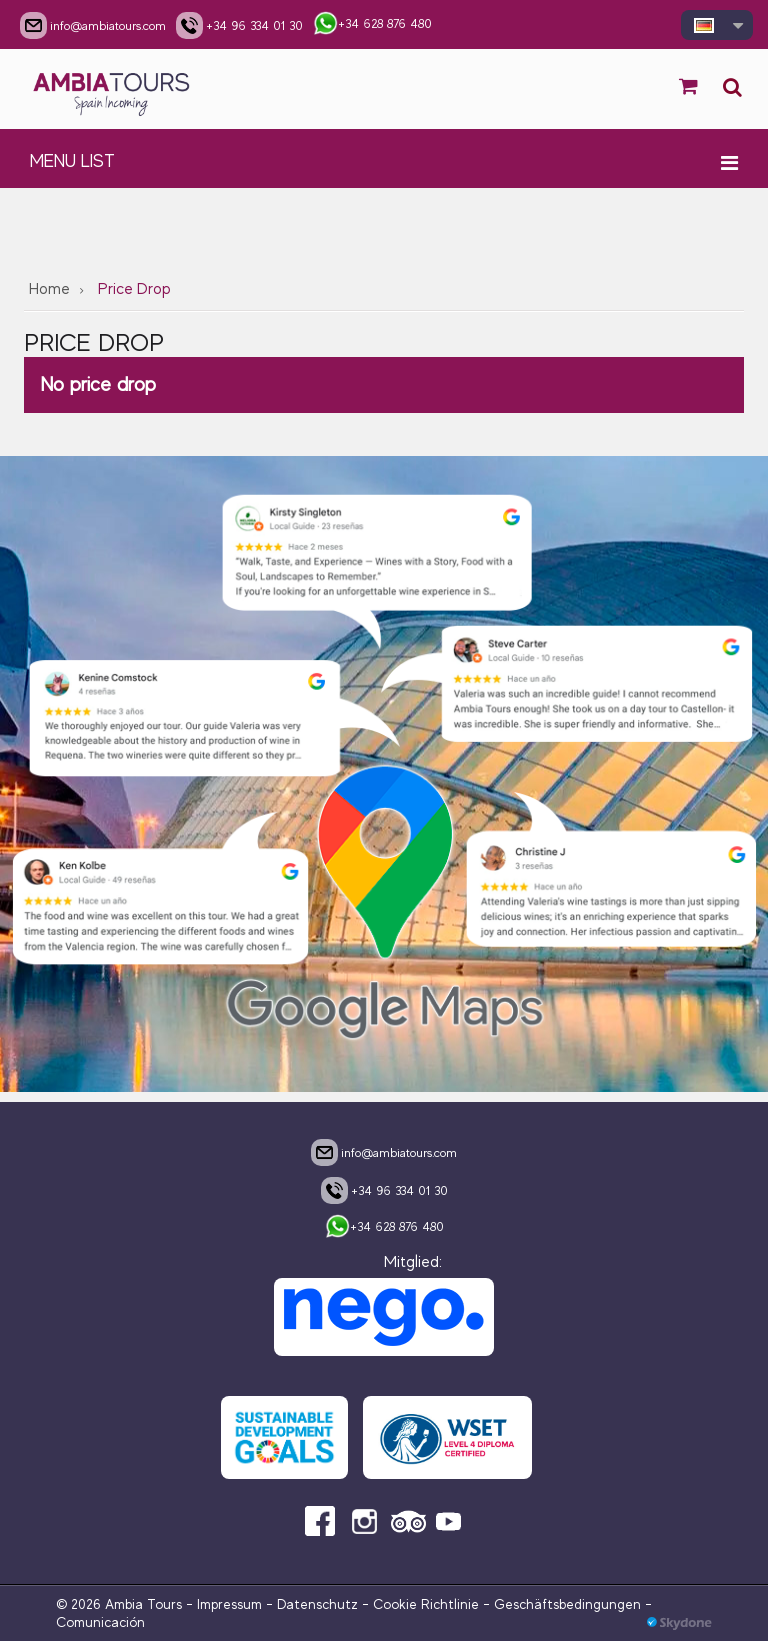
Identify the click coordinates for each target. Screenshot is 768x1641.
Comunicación (100, 1622)
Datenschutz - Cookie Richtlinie (378, 1604)
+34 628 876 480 (384, 1228)
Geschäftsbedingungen (567, 1604)
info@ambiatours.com (384, 1152)
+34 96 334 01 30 (384, 1190)
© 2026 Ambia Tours (121, 1604)
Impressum (229, 1604)
